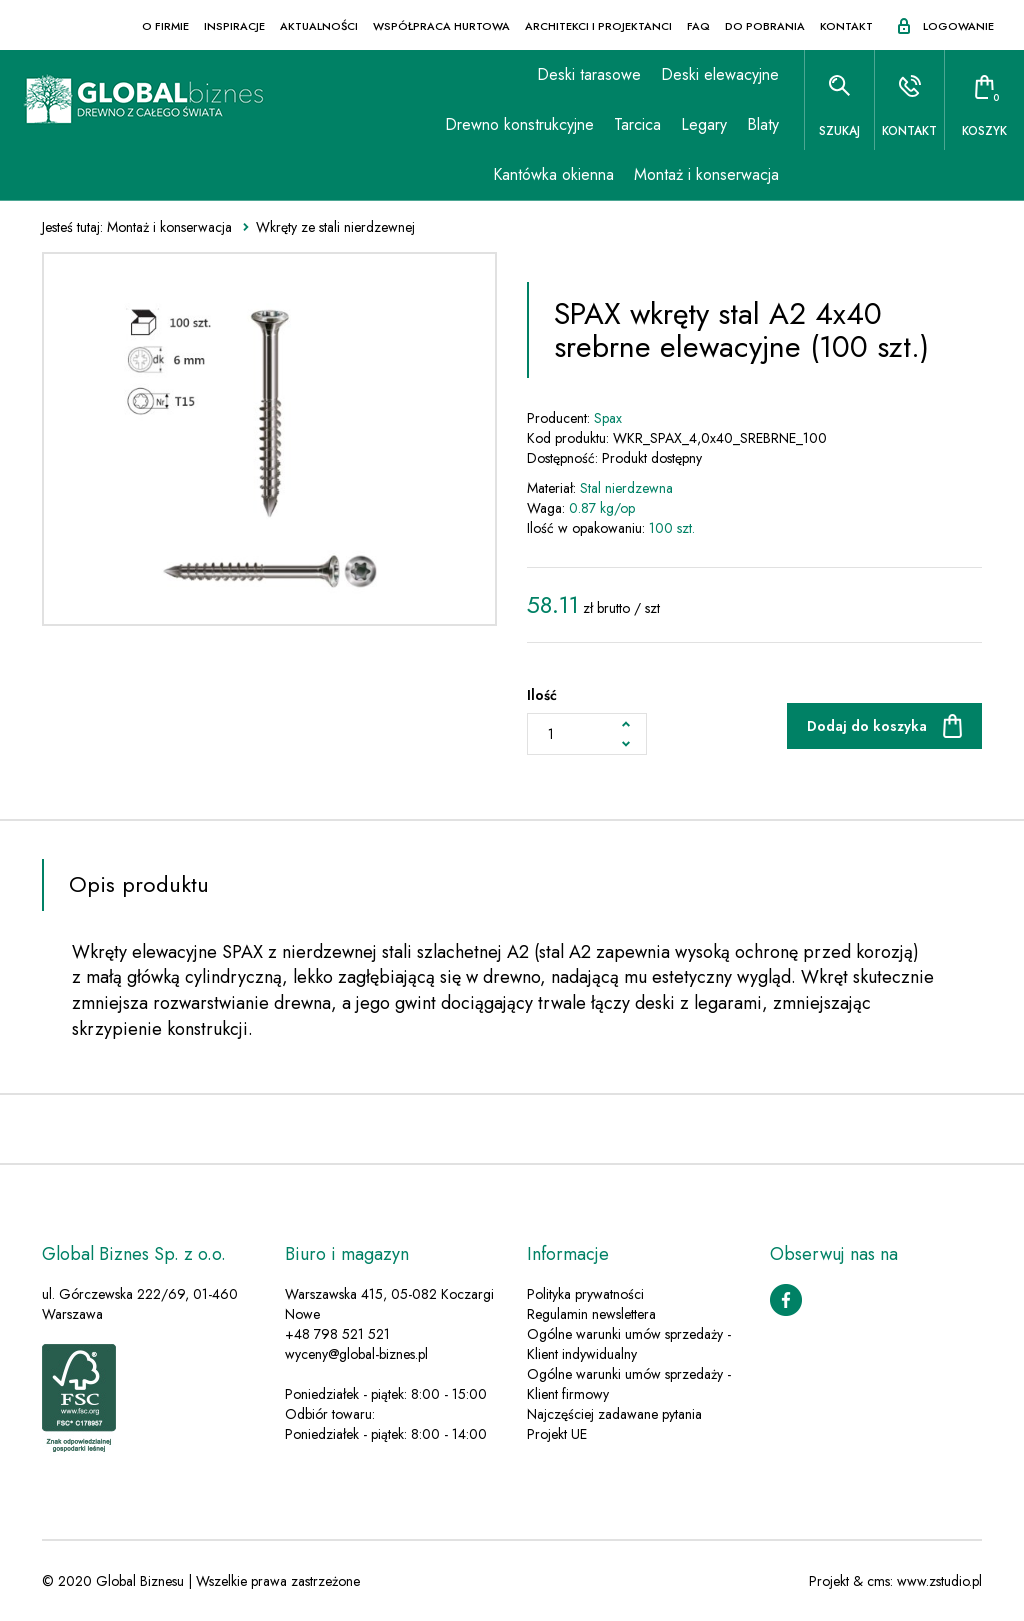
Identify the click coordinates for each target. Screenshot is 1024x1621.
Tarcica (637, 124)
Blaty (763, 124)
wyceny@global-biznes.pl (356, 1354)
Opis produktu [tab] (139, 884)
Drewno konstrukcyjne (519, 124)
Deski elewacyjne (720, 74)
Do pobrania (765, 26)
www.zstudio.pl (939, 1581)
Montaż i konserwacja (706, 174)
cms (878, 1581)
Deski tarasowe (589, 74)
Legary (704, 124)
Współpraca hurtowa (441, 26)
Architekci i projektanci (598, 26)
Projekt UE (557, 1434)
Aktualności (319, 26)
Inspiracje (234, 26)
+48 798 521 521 (337, 1334)
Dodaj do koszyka (867, 726)
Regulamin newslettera (591, 1314)
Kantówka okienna (553, 174)
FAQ (698, 26)
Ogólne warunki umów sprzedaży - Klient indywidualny (629, 1344)
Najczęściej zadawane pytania (614, 1414)
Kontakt (846, 26)
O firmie (165, 26)
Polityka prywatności (585, 1294)
